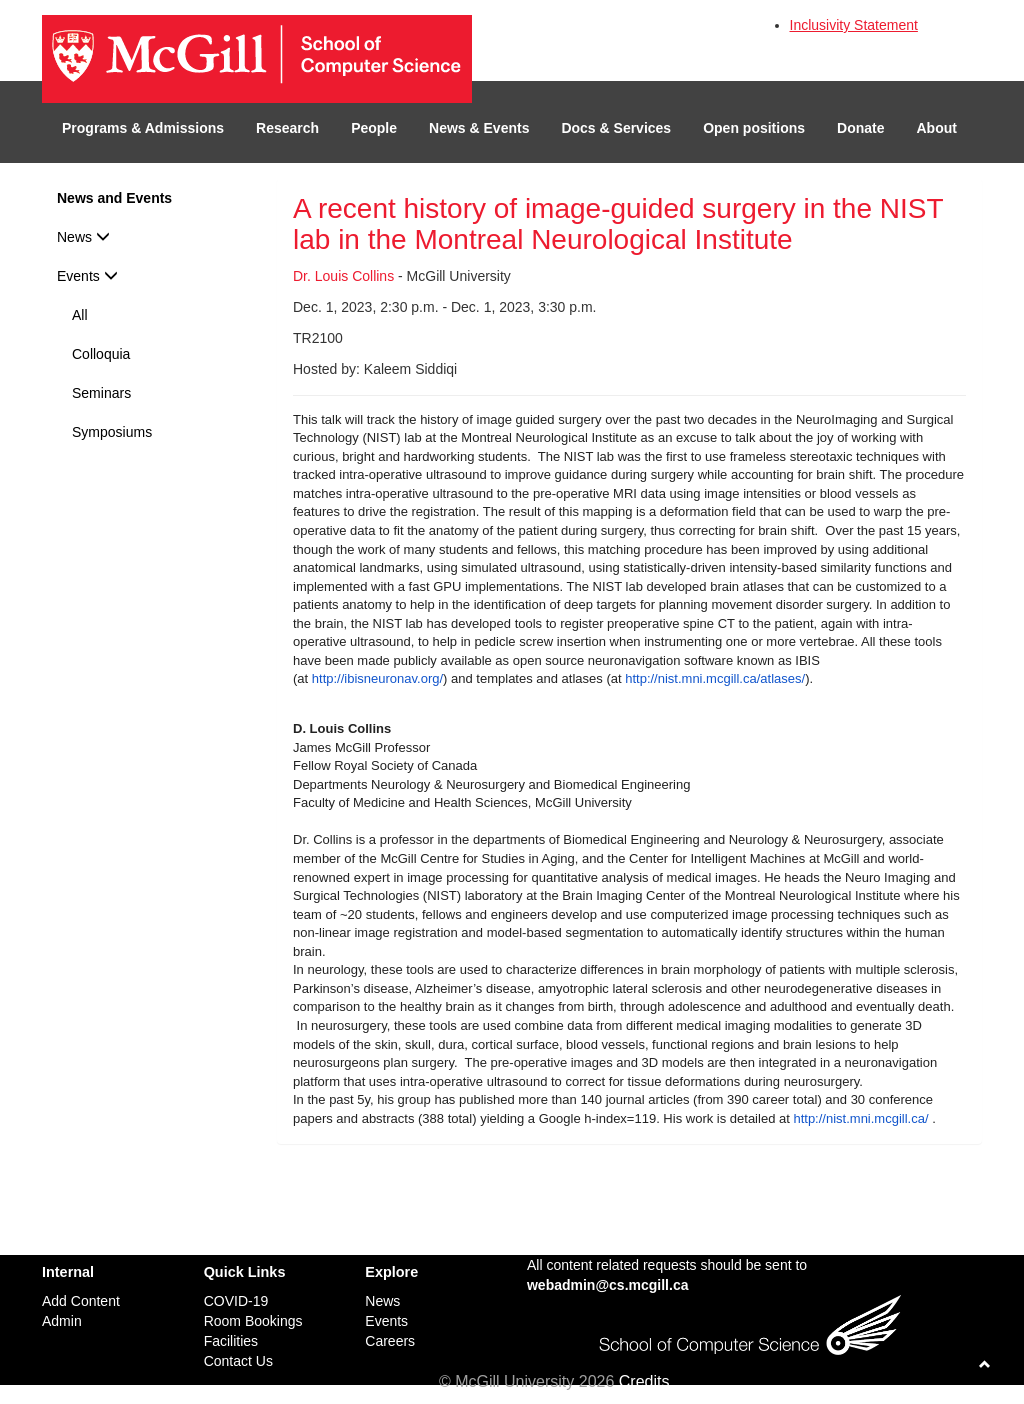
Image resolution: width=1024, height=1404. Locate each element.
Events (87, 276)
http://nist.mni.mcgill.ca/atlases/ (715, 678)
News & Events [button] (479, 128)
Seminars (101, 393)
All (80, 315)
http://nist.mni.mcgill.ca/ (860, 1118)
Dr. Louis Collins (343, 276)
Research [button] (287, 128)
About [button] (937, 128)
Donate (860, 128)
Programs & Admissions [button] (143, 128)
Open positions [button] (754, 128)
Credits (644, 1381)
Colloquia (101, 354)
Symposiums (112, 432)
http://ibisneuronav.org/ (377, 678)
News (83, 237)
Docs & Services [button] (616, 128)
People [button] (374, 128)
